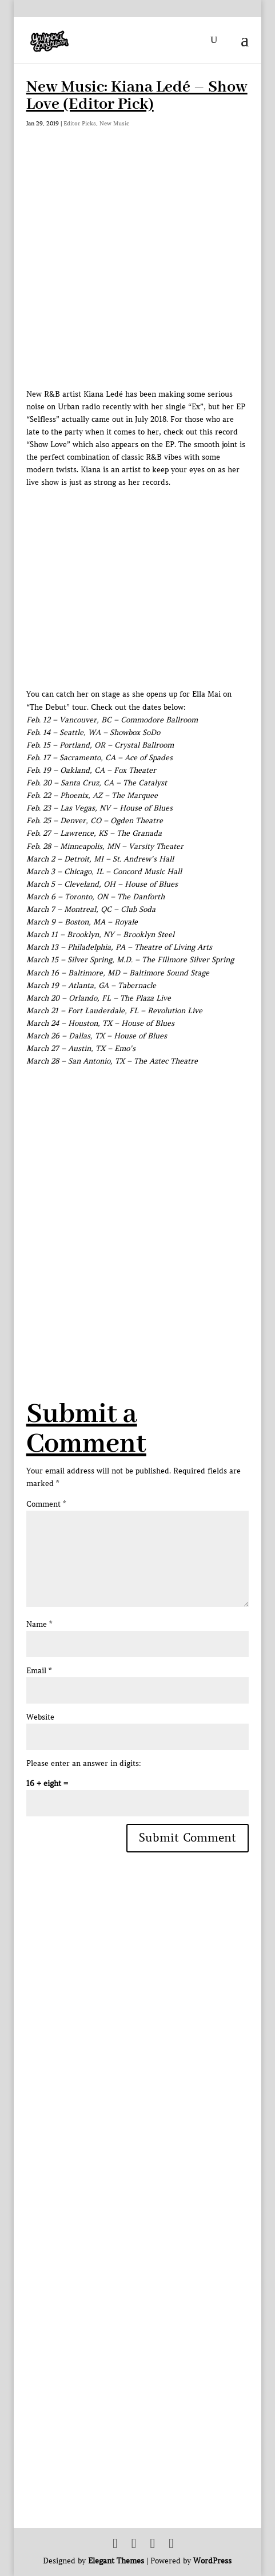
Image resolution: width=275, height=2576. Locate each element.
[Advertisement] (137, 1205)
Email (38, 1671)
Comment (46, 1504)
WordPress (212, 2561)
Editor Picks (79, 123)
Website (40, 1717)
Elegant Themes (116, 2561)
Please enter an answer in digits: (83, 1763)
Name (39, 1624)
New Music (114, 123)
